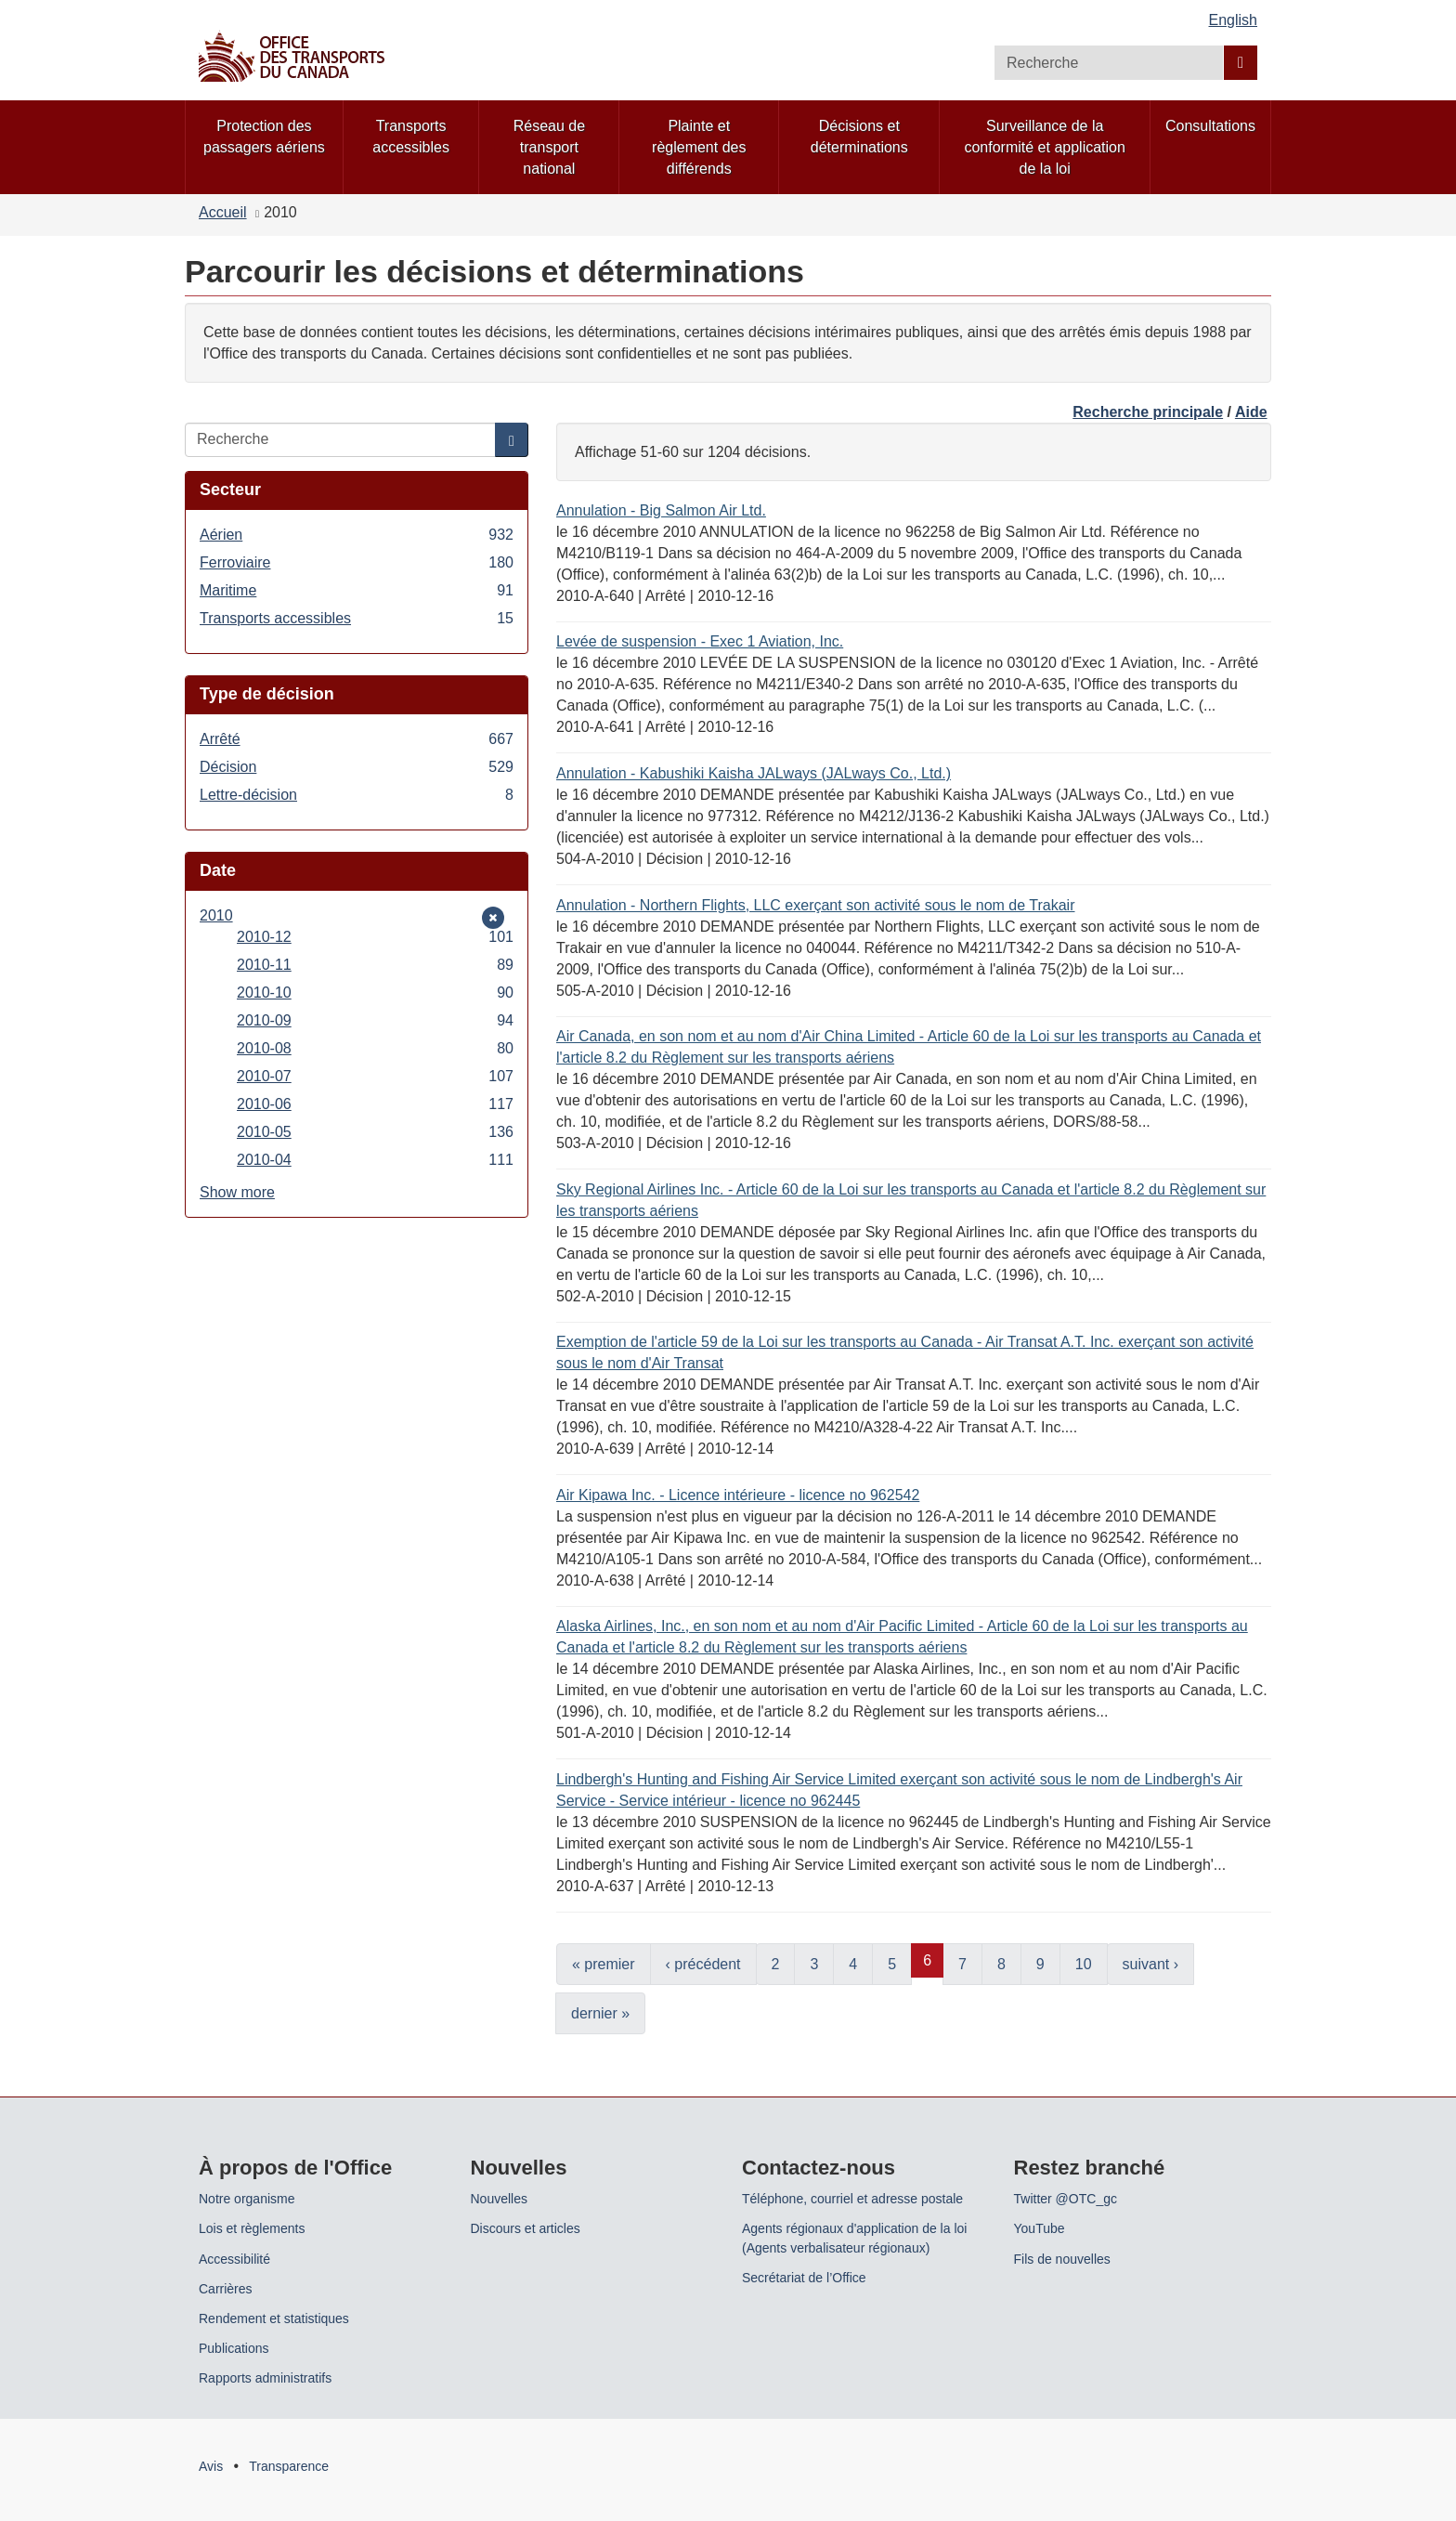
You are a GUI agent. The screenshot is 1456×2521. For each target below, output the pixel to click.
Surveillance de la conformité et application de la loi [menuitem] (1044, 147)
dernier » (600, 2013)
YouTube (1039, 2228)
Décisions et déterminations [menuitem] (859, 136)
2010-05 (375, 1132)
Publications (234, 2348)
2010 (227, 915)
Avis (211, 2466)
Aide (1251, 412)
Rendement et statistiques (274, 2318)
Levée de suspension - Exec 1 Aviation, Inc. (699, 641)
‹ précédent (703, 1964)
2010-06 (375, 1104)
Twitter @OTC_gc (1065, 2198)
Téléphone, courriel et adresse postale (852, 2198)
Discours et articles (525, 2228)
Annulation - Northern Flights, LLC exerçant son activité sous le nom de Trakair (815, 905)
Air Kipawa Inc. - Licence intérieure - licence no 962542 (737, 1495)
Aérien (357, 534)
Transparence (289, 2466)
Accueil (223, 212)
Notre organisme (247, 2198)
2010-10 (375, 992)
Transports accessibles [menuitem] (410, 136)
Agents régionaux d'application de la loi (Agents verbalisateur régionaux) (854, 2237)
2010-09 (375, 1020)
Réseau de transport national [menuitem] (549, 147)
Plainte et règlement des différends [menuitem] (699, 147)
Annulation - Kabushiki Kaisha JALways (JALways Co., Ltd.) (753, 773)
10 (1083, 1964)
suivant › (1150, 1964)
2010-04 (375, 1159)
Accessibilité (234, 2259)
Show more (237, 1192)
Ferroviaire (357, 562)
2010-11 (375, 964)
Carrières (226, 2288)
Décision (357, 766)
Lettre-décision (357, 794)
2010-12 (375, 936)
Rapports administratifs (265, 2378)
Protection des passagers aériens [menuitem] (264, 136)
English (1233, 20)
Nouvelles (499, 2198)
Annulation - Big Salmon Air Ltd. (661, 510)
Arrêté (357, 739)
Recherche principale (1147, 412)
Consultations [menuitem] (1210, 126)
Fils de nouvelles (1062, 2259)
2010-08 (375, 1048)
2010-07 (375, 1076)
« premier (603, 1964)
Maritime (357, 590)
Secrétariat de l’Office (804, 2277)
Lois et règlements (252, 2228)
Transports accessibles (357, 618)
